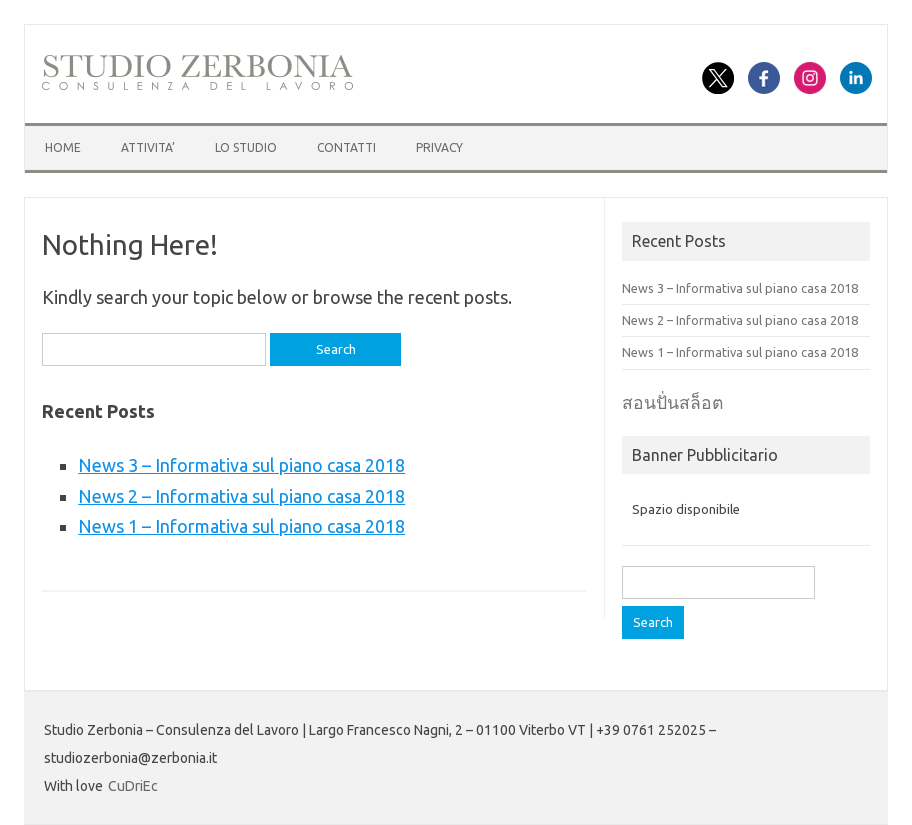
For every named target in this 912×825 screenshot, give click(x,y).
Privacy (439, 147)
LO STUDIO (246, 147)
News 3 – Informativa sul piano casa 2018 (241, 465)
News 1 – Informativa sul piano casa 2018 (241, 526)
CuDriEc (133, 786)
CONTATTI (346, 147)
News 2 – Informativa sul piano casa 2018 (241, 496)
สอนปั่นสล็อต (672, 402)
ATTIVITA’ (148, 147)
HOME (63, 147)
